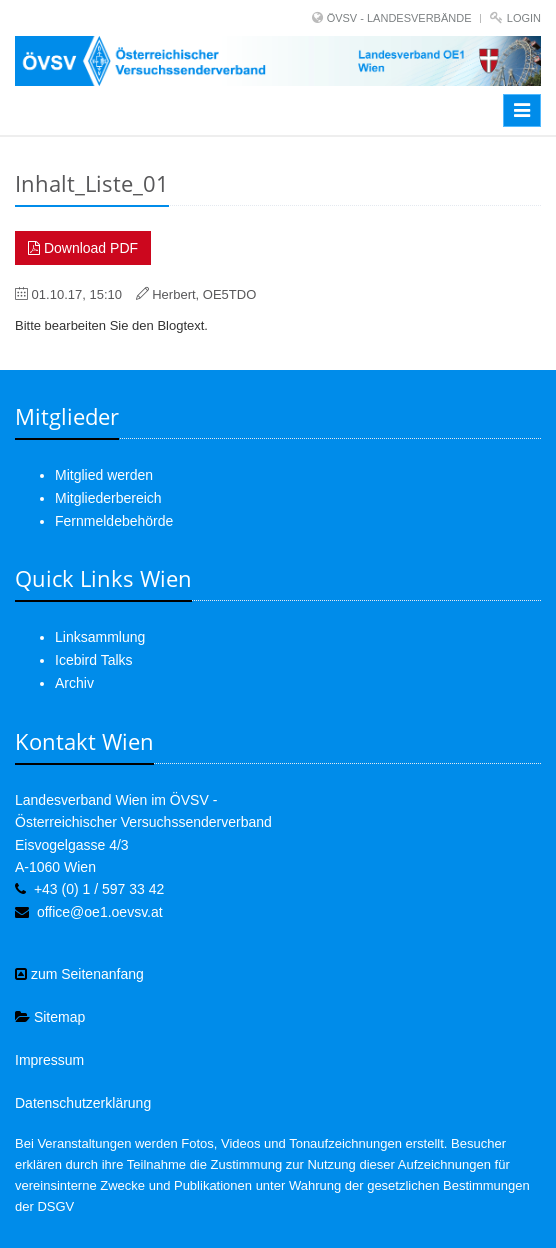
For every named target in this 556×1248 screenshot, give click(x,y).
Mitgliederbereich (108, 498)
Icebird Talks (94, 660)
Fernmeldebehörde (114, 521)
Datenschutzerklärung (83, 1103)
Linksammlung (100, 637)
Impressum (49, 1060)
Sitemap (50, 1017)
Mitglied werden (104, 475)
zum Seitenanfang (79, 974)
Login (524, 18)
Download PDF (83, 248)
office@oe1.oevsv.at (100, 912)
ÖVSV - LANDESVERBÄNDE (399, 18)
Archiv (74, 683)
